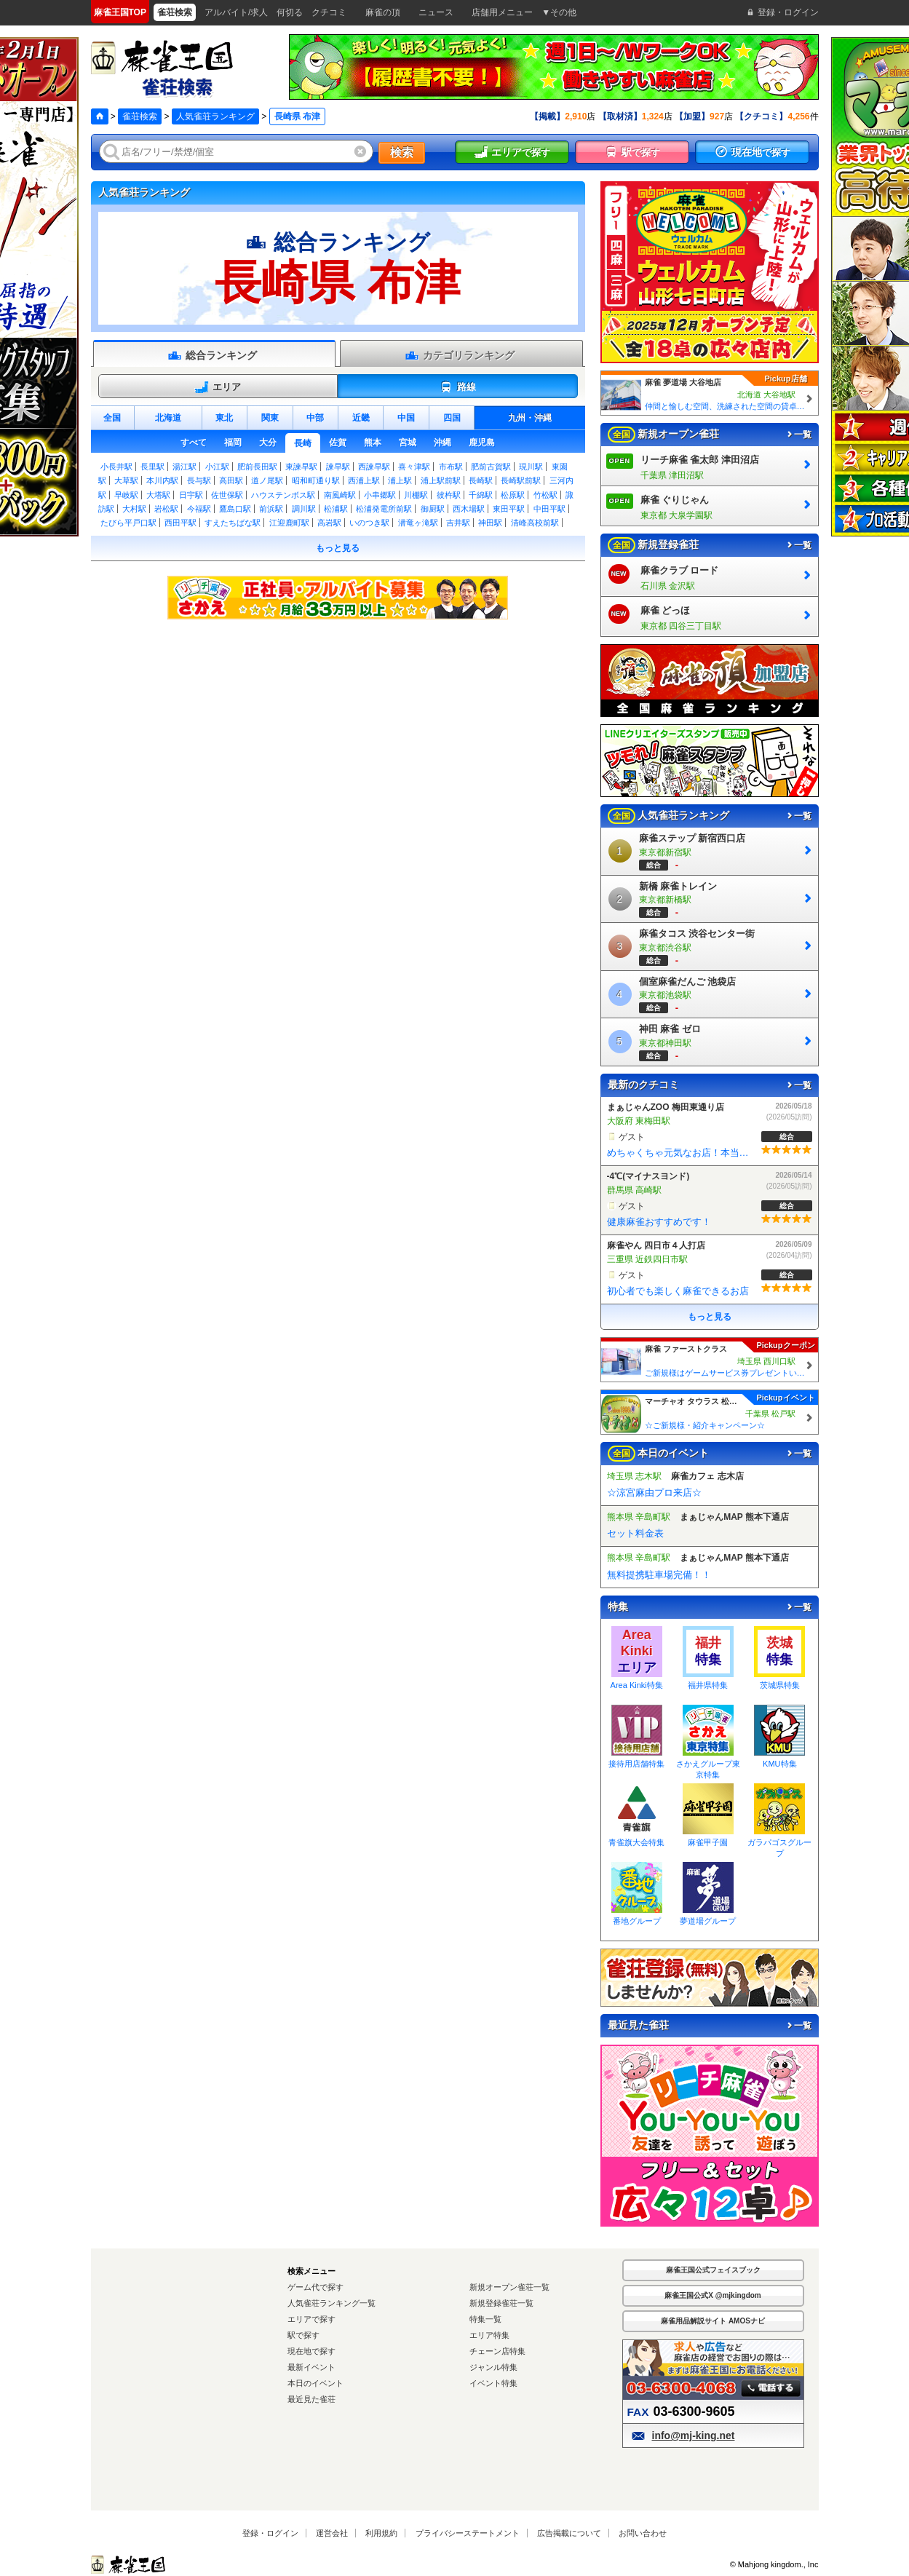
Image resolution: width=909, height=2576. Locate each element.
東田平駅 (509, 508)
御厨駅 (433, 508)
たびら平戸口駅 (128, 522)
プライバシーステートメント (468, 2533)
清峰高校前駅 (535, 522)
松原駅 (513, 495)
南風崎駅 (340, 495)
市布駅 (451, 466)
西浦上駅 (364, 480)
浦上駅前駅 (441, 480)
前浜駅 (271, 508)
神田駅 (490, 522)
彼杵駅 (449, 495)
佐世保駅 (227, 495)
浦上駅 (400, 480)
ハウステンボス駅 (283, 495)
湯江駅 (184, 466)
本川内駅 (162, 480)
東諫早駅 (301, 466)
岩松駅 (166, 508)
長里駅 (152, 466)
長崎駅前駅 (521, 480)
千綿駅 (481, 495)
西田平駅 (180, 522)
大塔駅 (158, 495)
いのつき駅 (369, 522)
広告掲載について (569, 2533)
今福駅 (199, 508)
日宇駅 (191, 495)
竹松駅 (545, 495)
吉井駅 (458, 522)
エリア (217, 387)
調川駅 (304, 508)
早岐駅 (126, 495)
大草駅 (126, 480)
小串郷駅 (380, 495)
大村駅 (134, 508)
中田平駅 (549, 508)
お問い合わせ (643, 2533)
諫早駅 (338, 466)
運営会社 (332, 2533)
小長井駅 (116, 466)
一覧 (798, 434)
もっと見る (338, 548)
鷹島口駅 (235, 508)
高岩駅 (329, 522)
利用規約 (381, 2533)
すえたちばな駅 (233, 522)
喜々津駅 (414, 466)
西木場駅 (469, 508)
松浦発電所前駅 (384, 508)
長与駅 (199, 480)
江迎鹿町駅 (289, 522)
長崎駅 (481, 480)
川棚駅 (416, 495)
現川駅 (531, 466)
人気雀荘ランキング (215, 116)
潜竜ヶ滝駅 (418, 522)
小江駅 (217, 466)
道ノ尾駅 (267, 480)
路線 (457, 387)
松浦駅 (336, 508)
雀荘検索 (139, 116)
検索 (401, 152)
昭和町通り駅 (316, 480)
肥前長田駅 (257, 466)
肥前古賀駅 (491, 466)
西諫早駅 (374, 466)
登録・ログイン (270, 2533)
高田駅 (231, 480)
